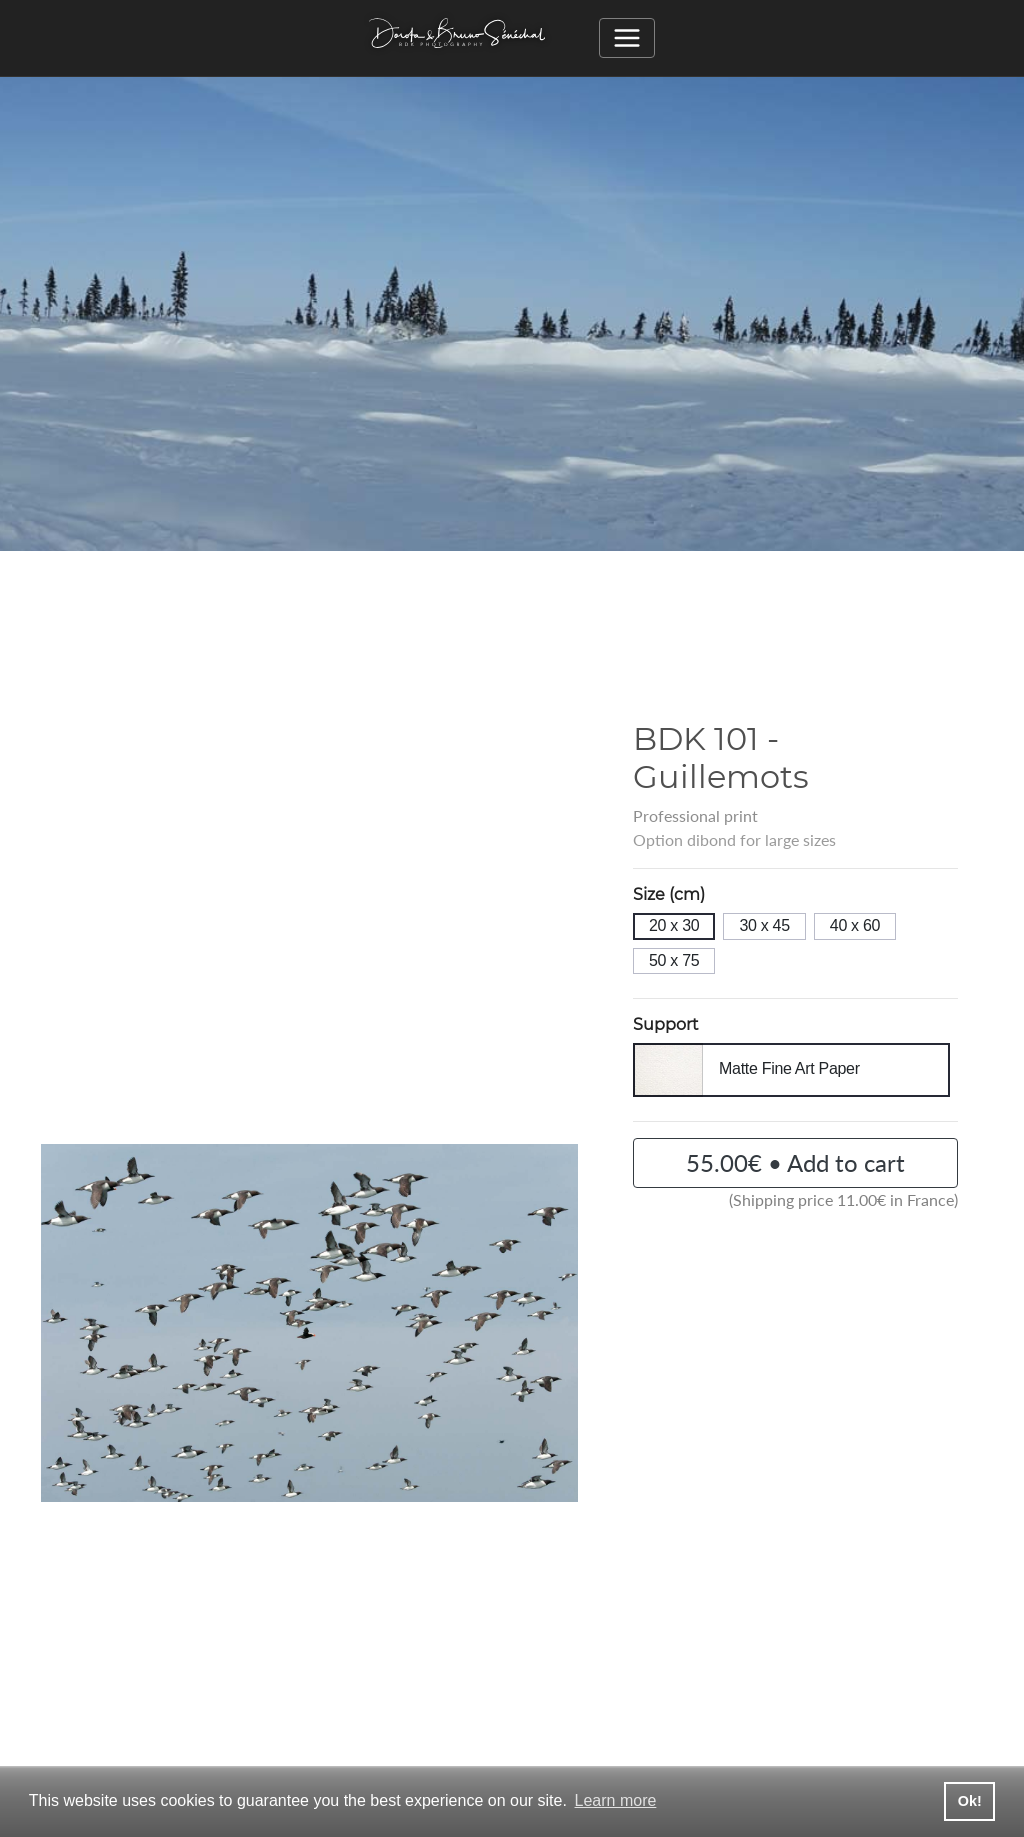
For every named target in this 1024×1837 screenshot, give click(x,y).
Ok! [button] (970, 1801)
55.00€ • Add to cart (795, 1162)
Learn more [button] (616, 1800)
